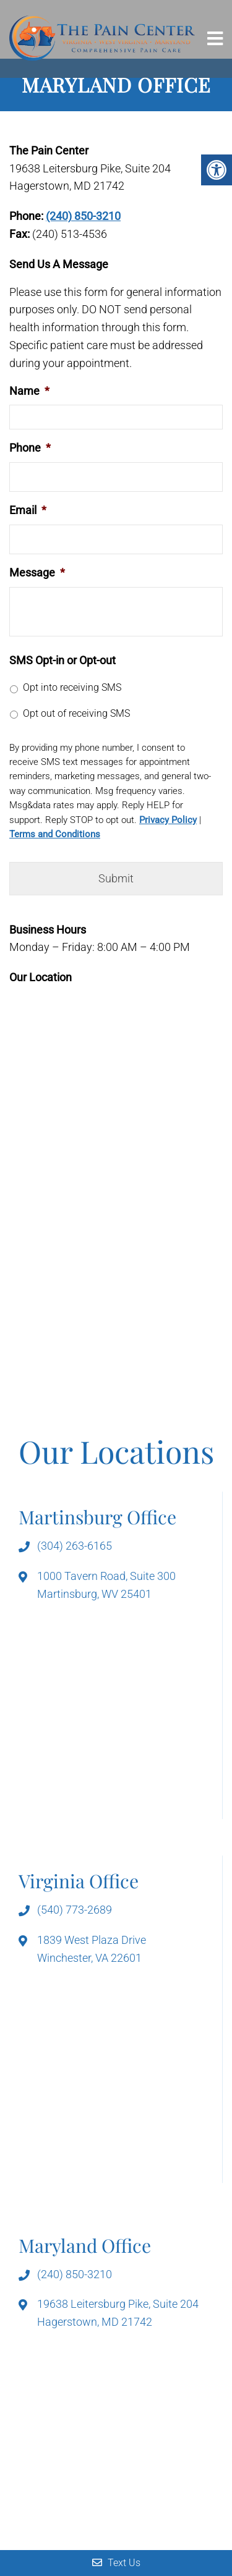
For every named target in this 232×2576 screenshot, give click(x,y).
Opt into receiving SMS (72, 687)
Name (29, 390)
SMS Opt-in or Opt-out (62, 660)
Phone (30, 447)
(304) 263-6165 (74, 1545)
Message (37, 572)
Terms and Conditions (54, 834)
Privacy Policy (168, 820)
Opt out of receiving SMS (76, 713)
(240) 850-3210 (83, 215)
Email (27, 510)
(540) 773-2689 (74, 1909)
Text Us (116, 2563)
